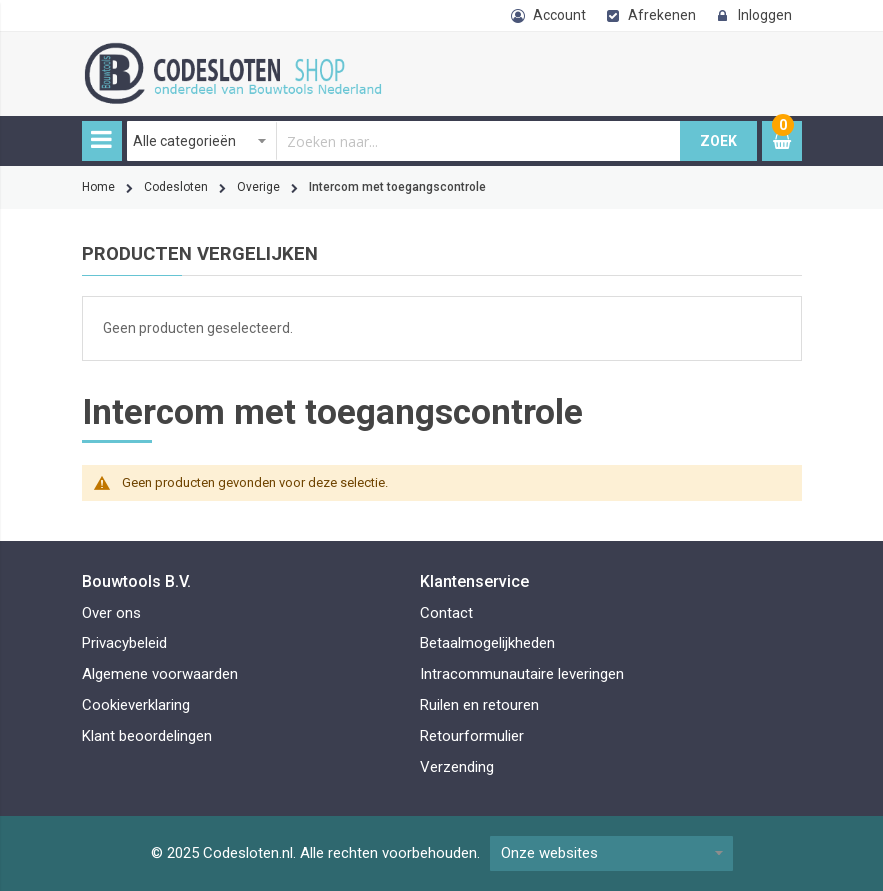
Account (559, 15)
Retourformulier (472, 736)
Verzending (457, 767)
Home (98, 187)
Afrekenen (662, 15)
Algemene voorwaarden (160, 674)
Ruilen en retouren (479, 705)
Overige (258, 187)
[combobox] (404, 141)
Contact (446, 613)
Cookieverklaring (136, 705)
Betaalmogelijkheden (487, 643)
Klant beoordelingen (147, 736)
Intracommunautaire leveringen (522, 674)
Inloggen (765, 15)
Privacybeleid (124, 643)
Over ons (111, 613)
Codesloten (176, 187)
